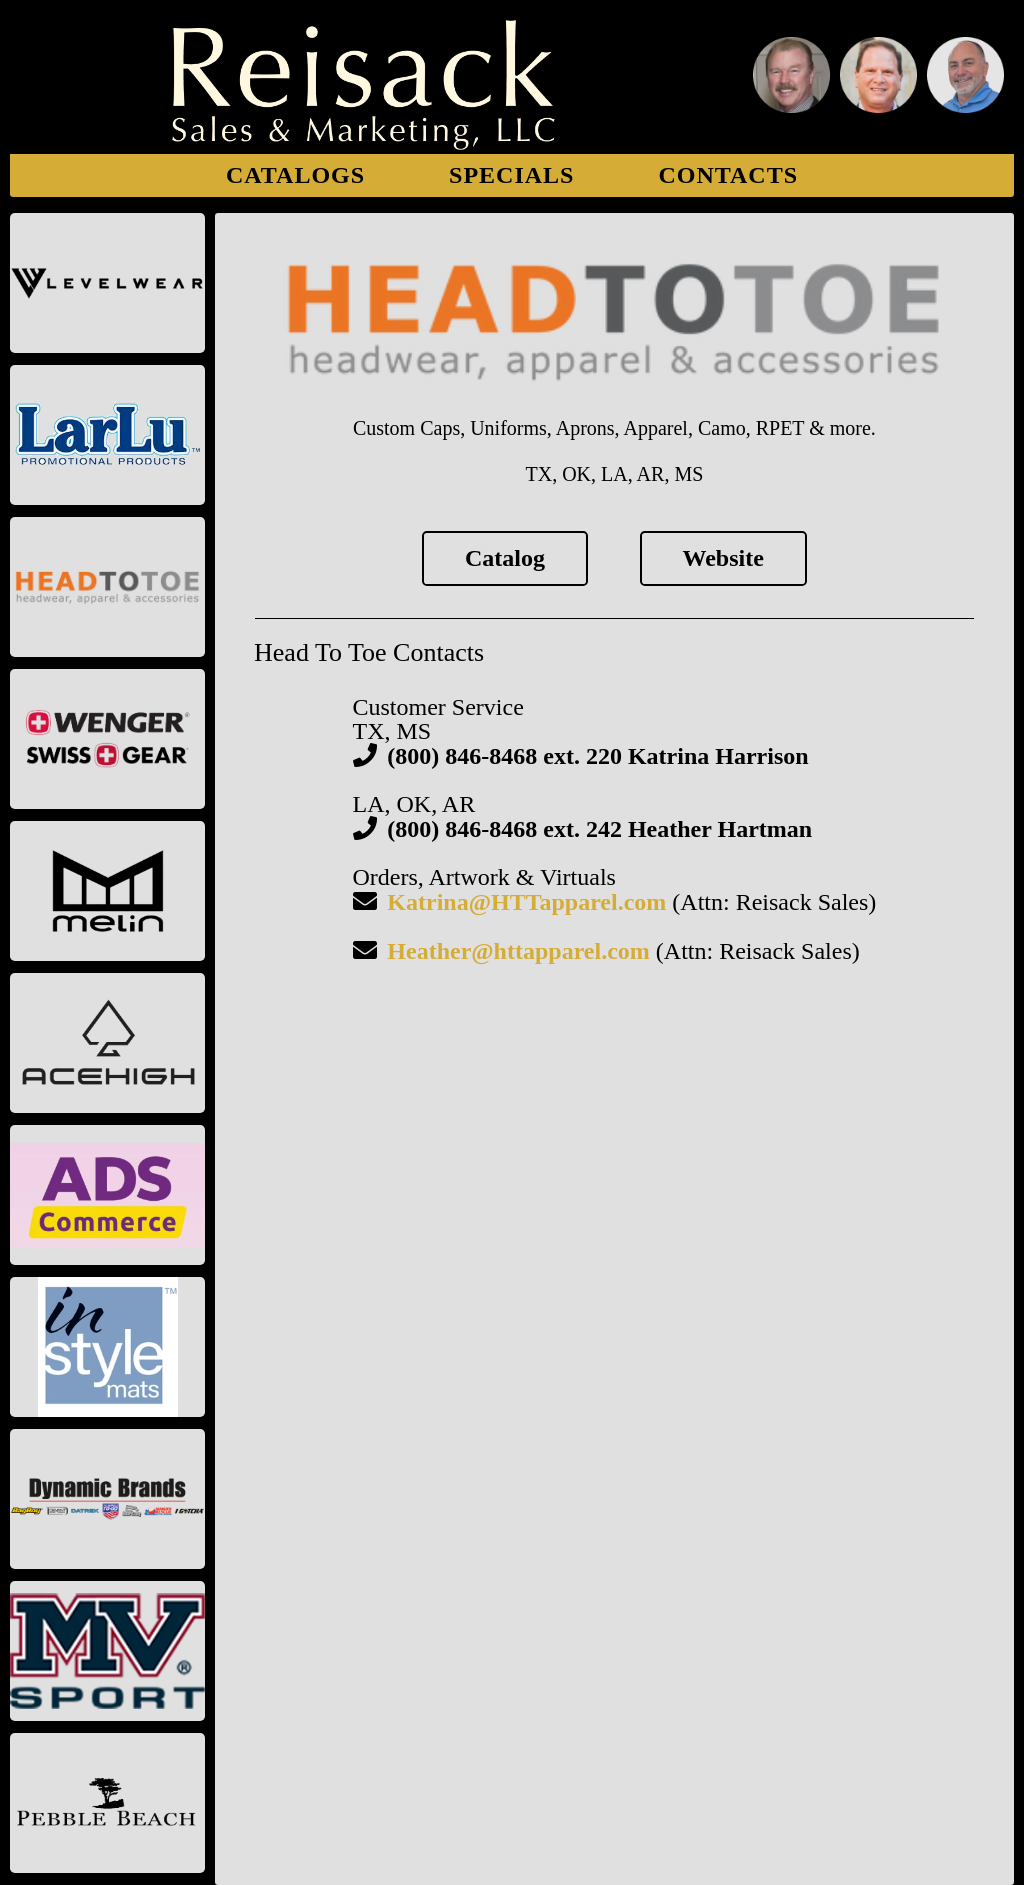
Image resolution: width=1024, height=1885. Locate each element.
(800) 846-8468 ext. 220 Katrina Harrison (597, 756)
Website (723, 558)
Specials (511, 175)
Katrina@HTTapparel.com (526, 902)
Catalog (505, 558)
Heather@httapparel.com (518, 951)
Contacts (728, 175)
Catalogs (295, 175)
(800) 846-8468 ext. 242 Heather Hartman (599, 829)
